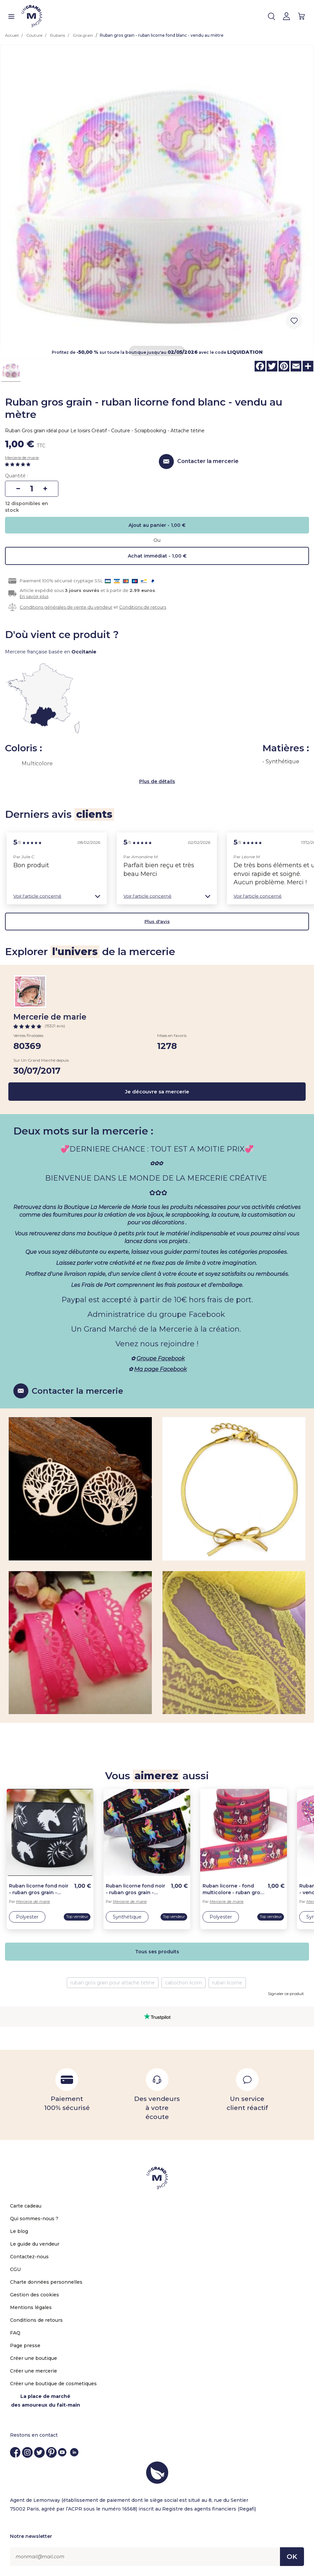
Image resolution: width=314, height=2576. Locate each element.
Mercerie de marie (22, 457)
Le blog (19, 2231)
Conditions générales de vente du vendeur (66, 607)
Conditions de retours (142, 607)
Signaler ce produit (286, 1993)
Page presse (25, 2345)
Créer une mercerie (33, 2371)
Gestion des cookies (34, 2295)
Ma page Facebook (160, 1369)
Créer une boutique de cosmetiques (53, 2384)
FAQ (15, 2333)
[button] (56, 896)
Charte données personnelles (46, 2282)
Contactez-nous (29, 2257)
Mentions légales (31, 2307)
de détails (163, 781)
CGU (15, 2269)
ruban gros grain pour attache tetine (112, 1983)
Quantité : (16, 476)
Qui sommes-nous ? (34, 2219)
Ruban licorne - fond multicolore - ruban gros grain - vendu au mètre (233, 1889)
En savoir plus (34, 596)
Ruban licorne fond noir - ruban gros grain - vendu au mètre (38, 1889)
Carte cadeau (25, 2206)
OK (292, 2557)
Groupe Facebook (160, 1358)
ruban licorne (227, 1983)
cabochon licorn (183, 1983)
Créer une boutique (33, 2358)
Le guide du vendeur (34, 2244)
